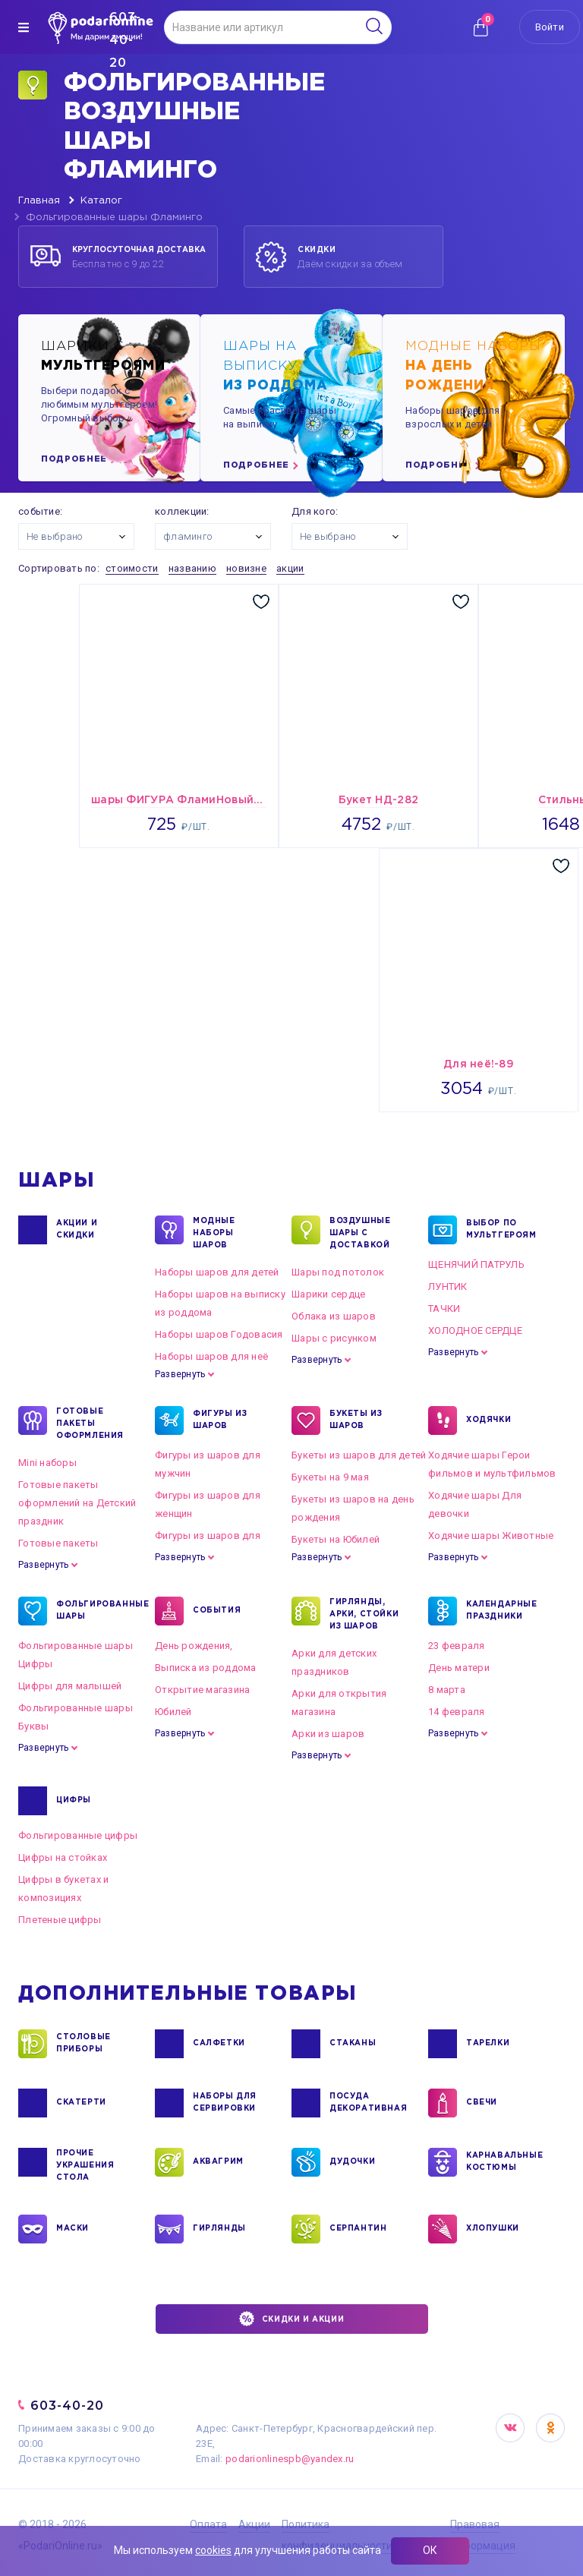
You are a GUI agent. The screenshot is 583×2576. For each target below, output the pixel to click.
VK (510, 2428)
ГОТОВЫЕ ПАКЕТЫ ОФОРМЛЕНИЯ (90, 1422)
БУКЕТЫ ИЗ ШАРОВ (355, 1420)
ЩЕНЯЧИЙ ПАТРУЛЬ (476, 1264)
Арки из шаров (328, 1733)
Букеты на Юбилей (336, 1539)
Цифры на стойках (62, 1857)
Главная (39, 201)
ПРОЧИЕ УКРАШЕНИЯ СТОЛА (85, 2164)
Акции (254, 2524)
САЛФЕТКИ (219, 2043)
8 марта (446, 1689)
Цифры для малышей (69, 1686)
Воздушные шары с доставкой (359, 1232)
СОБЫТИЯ (217, 1611)
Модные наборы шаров (214, 1232)
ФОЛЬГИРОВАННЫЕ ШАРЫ (93, 1611)
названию (192, 568)
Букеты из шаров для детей (359, 1455)
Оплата (208, 2524)
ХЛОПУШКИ (492, 2229)
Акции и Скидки (76, 1229)
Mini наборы (47, 1462)
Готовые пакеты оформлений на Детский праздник (77, 1503)
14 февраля (456, 1711)
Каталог (101, 201)
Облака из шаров (334, 1316)
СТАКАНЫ (352, 2043)
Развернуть (180, 1374)
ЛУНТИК (448, 1286)
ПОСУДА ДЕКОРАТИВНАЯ (367, 2103)
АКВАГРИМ (218, 2162)
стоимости (132, 568)
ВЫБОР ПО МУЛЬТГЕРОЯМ (501, 1229)
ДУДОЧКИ (352, 2162)
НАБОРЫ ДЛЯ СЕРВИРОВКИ (225, 2103)
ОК (430, 2550)
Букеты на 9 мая (330, 1477)
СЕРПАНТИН (357, 2229)
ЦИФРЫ (73, 1800)
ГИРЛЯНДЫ (219, 2229)
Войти (549, 27)
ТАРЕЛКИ (487, 2043)
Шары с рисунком (334, 1338)
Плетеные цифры (60, 1919)
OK (550, 2428)
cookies (213, 2550)
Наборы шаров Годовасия (219, 1334)
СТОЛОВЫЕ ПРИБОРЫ (83, 2043)
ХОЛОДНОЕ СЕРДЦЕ (475, 1330)
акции (290, 568)
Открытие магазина (202, 1689)
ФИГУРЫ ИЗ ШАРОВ (220, 1420)
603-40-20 (67, 2405)
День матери (459, 1667)
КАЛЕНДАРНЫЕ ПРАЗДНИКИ (501, 1611)
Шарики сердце (328, 1294)
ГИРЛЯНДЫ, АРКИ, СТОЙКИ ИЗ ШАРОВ (364, 1613)
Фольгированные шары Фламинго (114, 217)
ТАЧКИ (444, 1308)
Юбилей (173, 1711)
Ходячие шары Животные (490, 1535)
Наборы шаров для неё (211, 1356)
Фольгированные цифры (77, 1835)
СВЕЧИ (481, 2103)
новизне (246, 568)
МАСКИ (72, 2229)
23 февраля (456, 1645)
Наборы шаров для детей (217, 1272)
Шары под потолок (338, 1272)
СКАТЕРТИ (81, 2103)
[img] (23, 27)
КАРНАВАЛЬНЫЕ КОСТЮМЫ (503, 2162)
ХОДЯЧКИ (488, 1420)
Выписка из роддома (206, 1667)
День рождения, (194, 1645)
